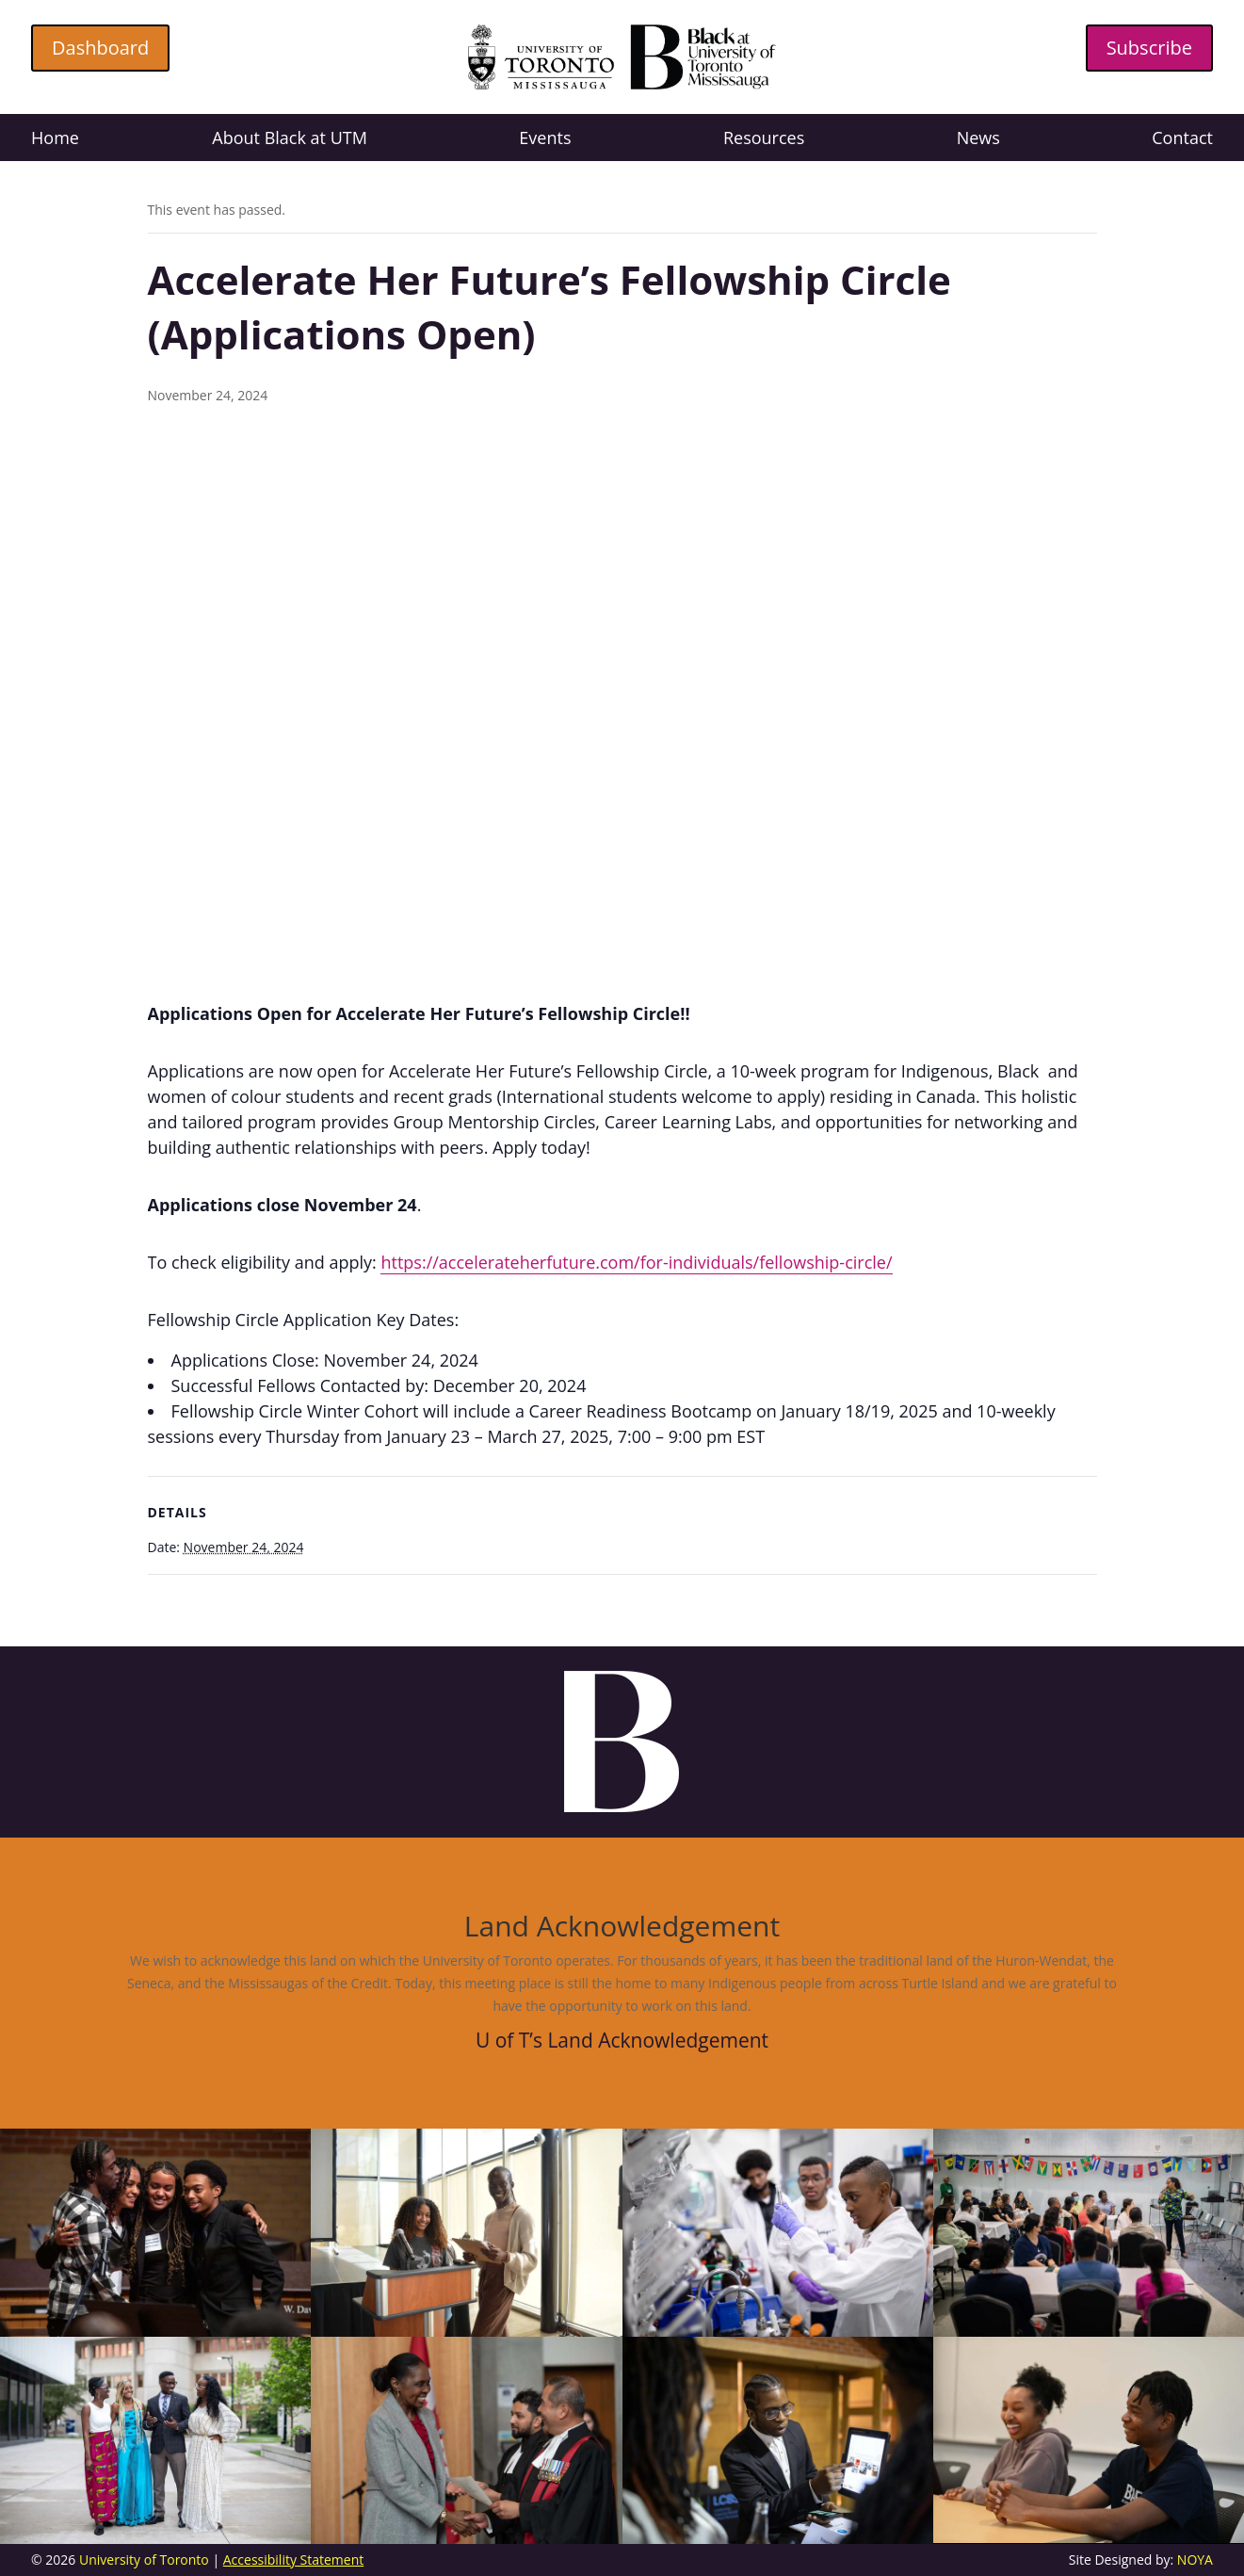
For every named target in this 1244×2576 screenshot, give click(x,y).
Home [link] (55, 140)
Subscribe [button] (1149, 47)
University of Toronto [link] (144, 2559)
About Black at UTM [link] (289, 140)
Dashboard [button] (100, 47)
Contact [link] (1182, 140)
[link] (621, 84)
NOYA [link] (1195, 2559)
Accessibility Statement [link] (293, 2559)
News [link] (978, 140)
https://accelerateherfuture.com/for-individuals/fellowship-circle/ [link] (636, 1262)
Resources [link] (763, 140)
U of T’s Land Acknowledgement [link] (622, 2040)
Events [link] (545, 140)
